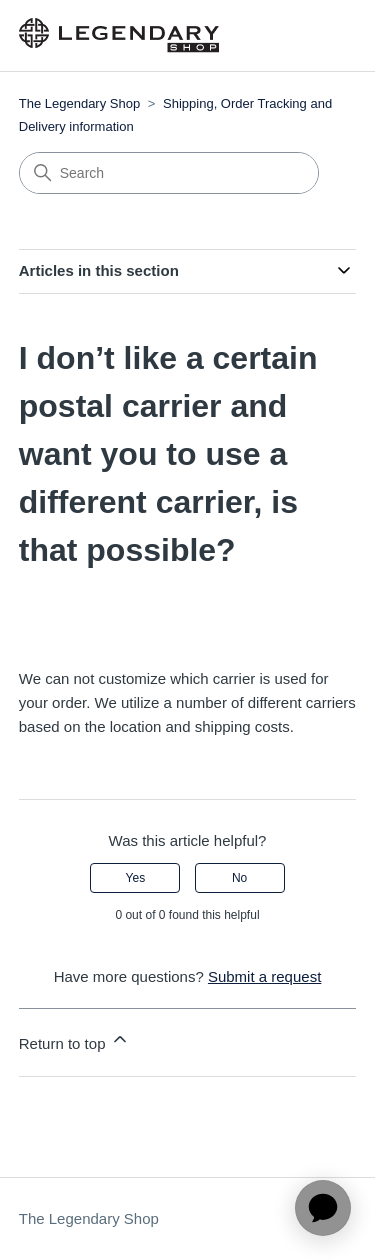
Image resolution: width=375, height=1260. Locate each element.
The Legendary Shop (79, 103)
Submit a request (264, 976)
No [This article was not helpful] (239, 878)
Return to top (74, 1040)
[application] (323, 1208)
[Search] (169, 173)
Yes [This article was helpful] (136, 878)
